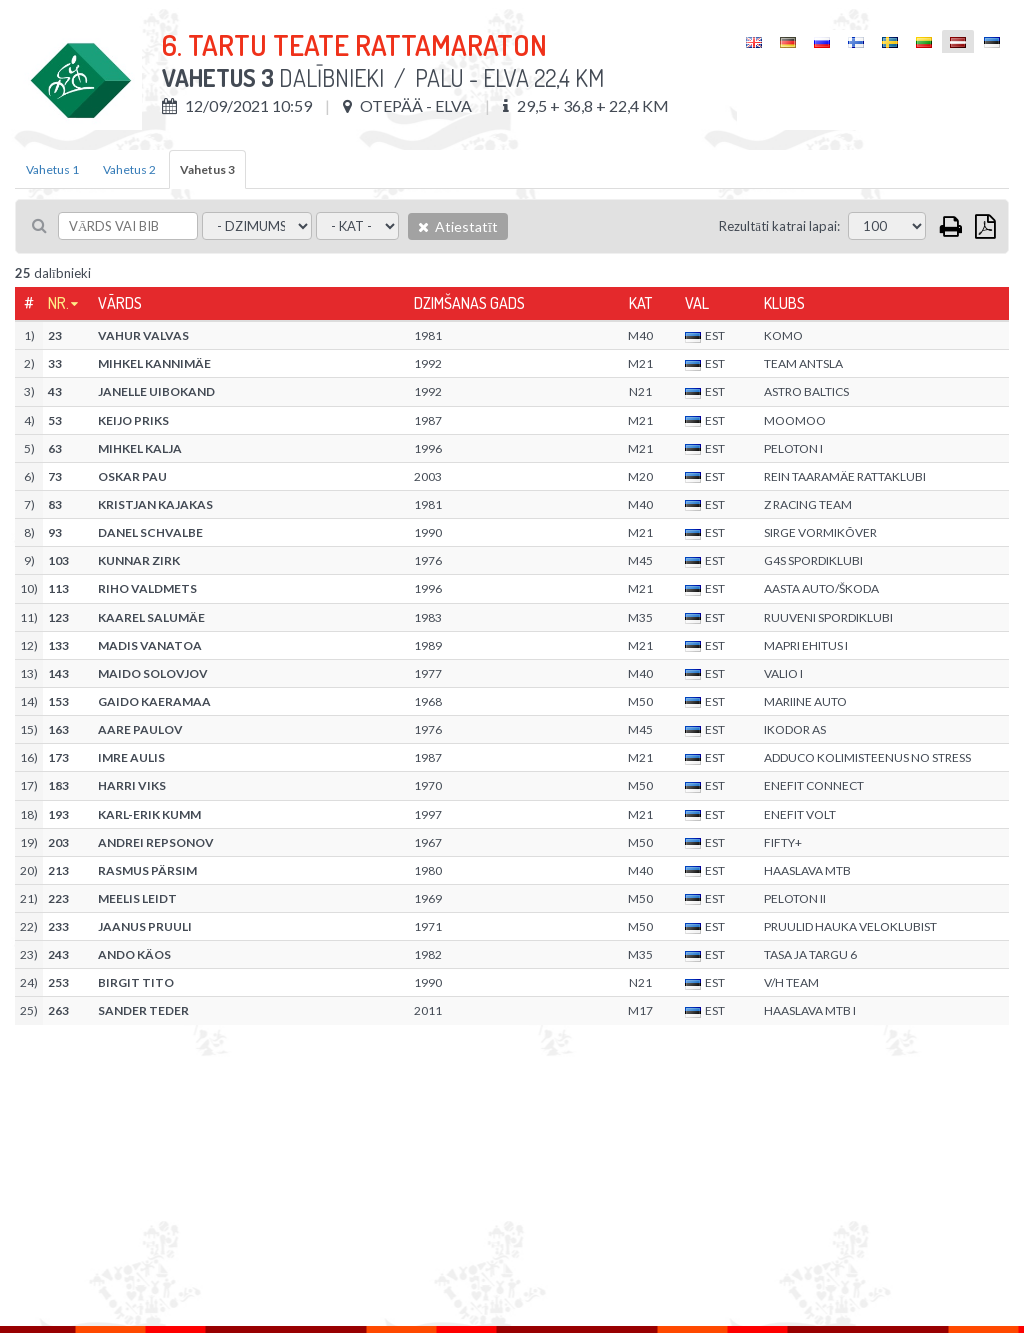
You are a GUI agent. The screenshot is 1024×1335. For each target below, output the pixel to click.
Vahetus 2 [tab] (129, 169)
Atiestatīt (458, 226)
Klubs (784, 303)
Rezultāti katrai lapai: (779, 226)
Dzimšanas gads (469, 303)
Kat (640, 303)
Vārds (120, 303)
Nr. (58, 303)
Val (697, 303)
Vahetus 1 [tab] (52, 169)
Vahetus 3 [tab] (207, 169)
